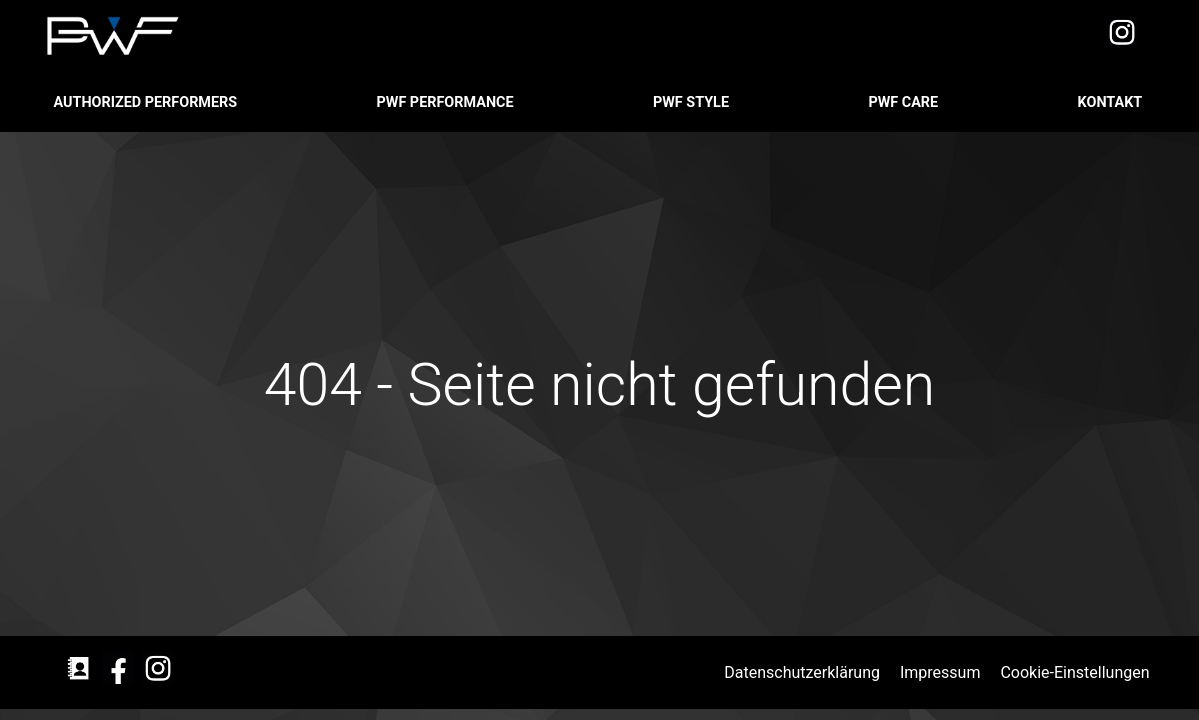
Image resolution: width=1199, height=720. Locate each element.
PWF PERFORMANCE (447, 102)
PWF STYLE (693, 102)
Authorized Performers (147, 102)
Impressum (942, 672)
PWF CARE (904, 102)
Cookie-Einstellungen (1076, 672)
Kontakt (1112, 102)
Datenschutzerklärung (804, 672)
